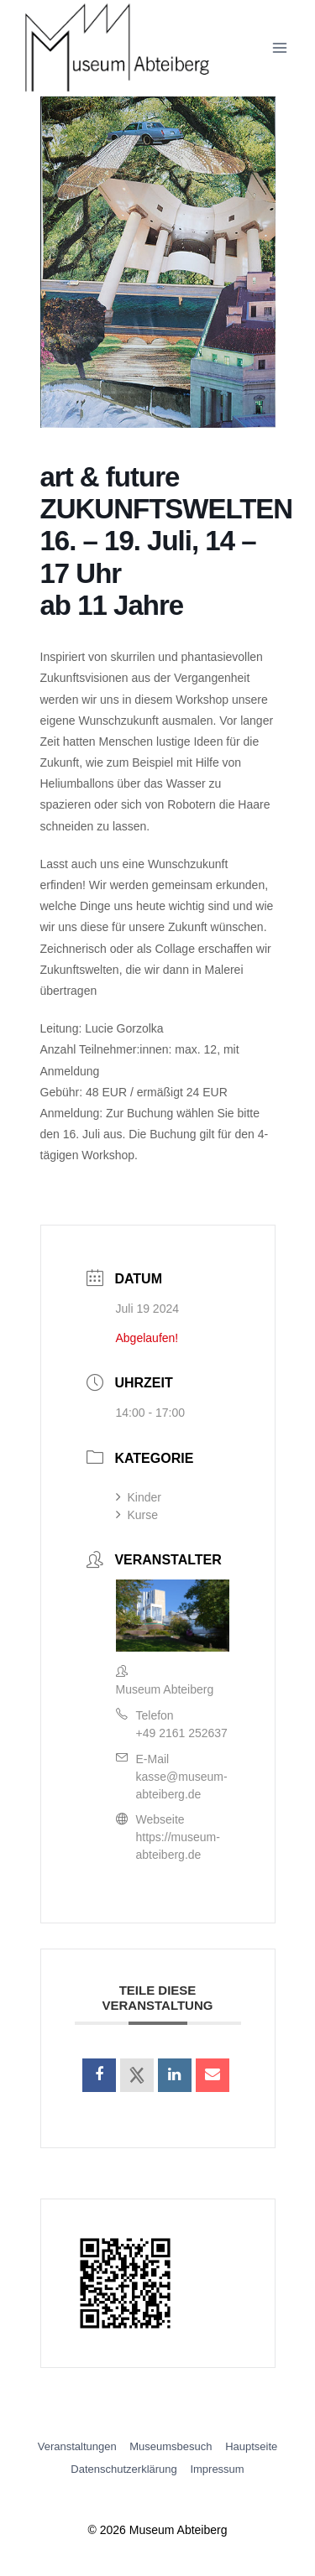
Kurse (137, 1515)
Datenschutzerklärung (123, 2469)
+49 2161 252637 (182, 1733)
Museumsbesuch (170, 2446)
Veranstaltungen (77, 2446)
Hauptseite (251, 2446)
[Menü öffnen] (279, 48)
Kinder (138, 1497)
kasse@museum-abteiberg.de (182, 1785)
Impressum (217, 2469)
